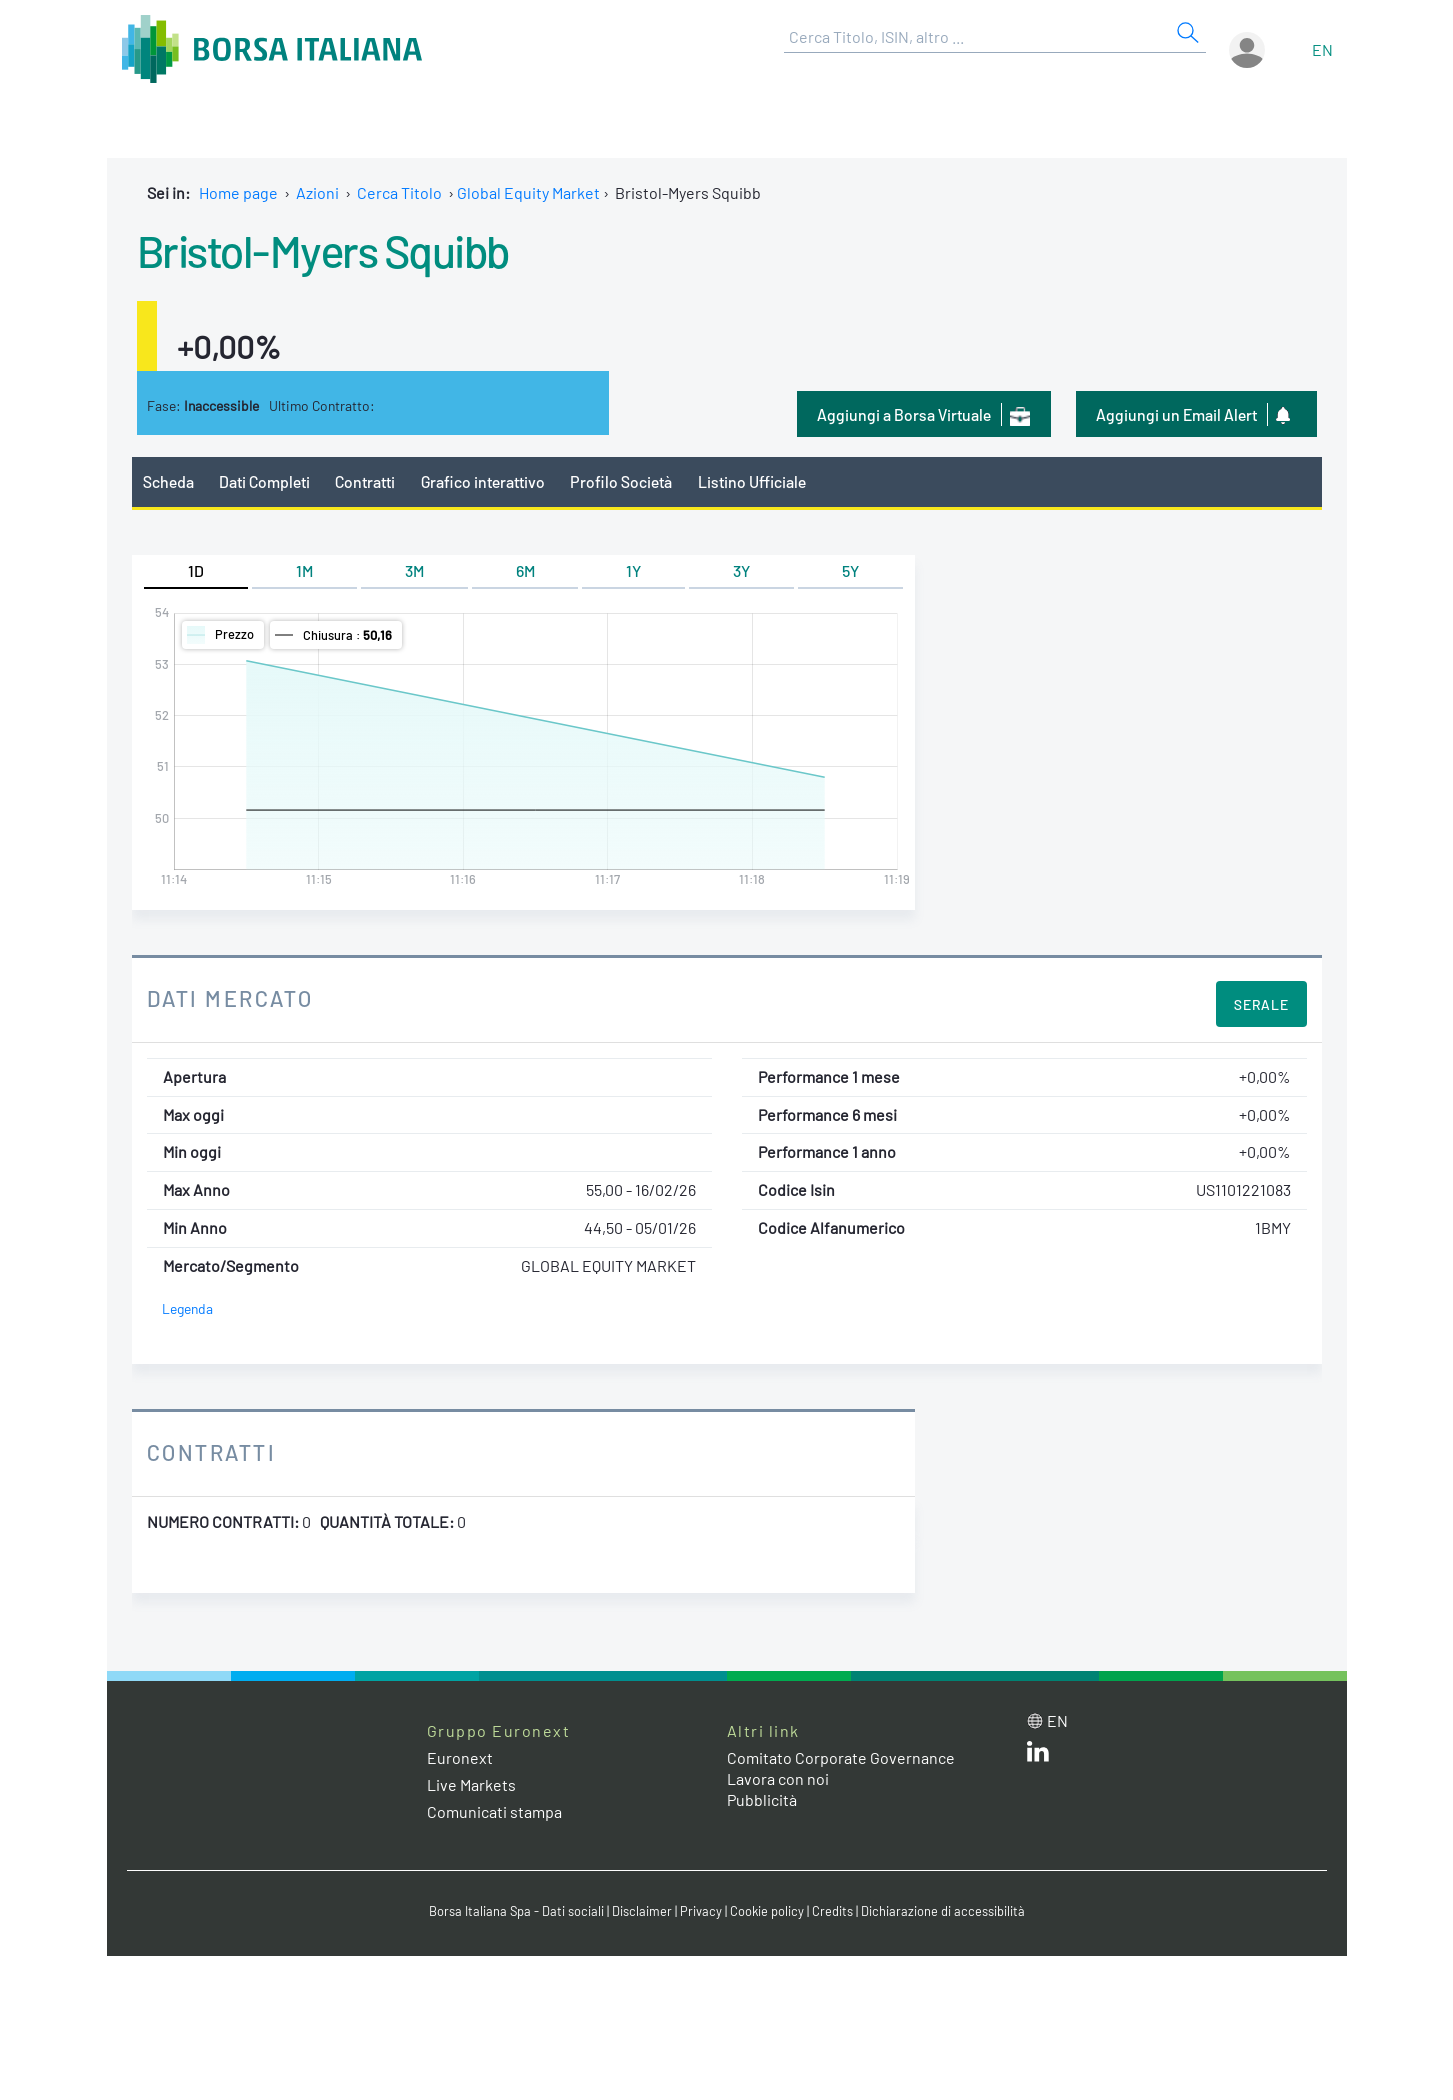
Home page (238, 192)
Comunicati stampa (494, 1811)
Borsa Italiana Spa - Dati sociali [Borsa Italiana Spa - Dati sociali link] (516, 1911)
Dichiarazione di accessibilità (943, 1911)
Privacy (701, 1911)
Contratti (365, 481)
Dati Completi (264, 481)
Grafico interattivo (483, 481)
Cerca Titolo (399, 192)
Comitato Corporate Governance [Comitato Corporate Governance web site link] (841, 1757)
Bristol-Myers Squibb (323, 250)
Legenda (187, 1308)
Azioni (317, 192)
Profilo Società (621, 481)
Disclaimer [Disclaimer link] (642, 1911)
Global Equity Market (528, 192)
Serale (1261, 1004)
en (1322, 49)
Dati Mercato (230, 998)
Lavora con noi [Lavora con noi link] (778, 1778)
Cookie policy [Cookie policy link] (767, 1911)
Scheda (168, 481)
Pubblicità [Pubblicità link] (762, 1799)
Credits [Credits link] (832, 1911)
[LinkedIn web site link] (1038, 1755)
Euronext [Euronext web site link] (460, 1757)
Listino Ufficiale (752, 481)
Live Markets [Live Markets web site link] (471, 1784)
